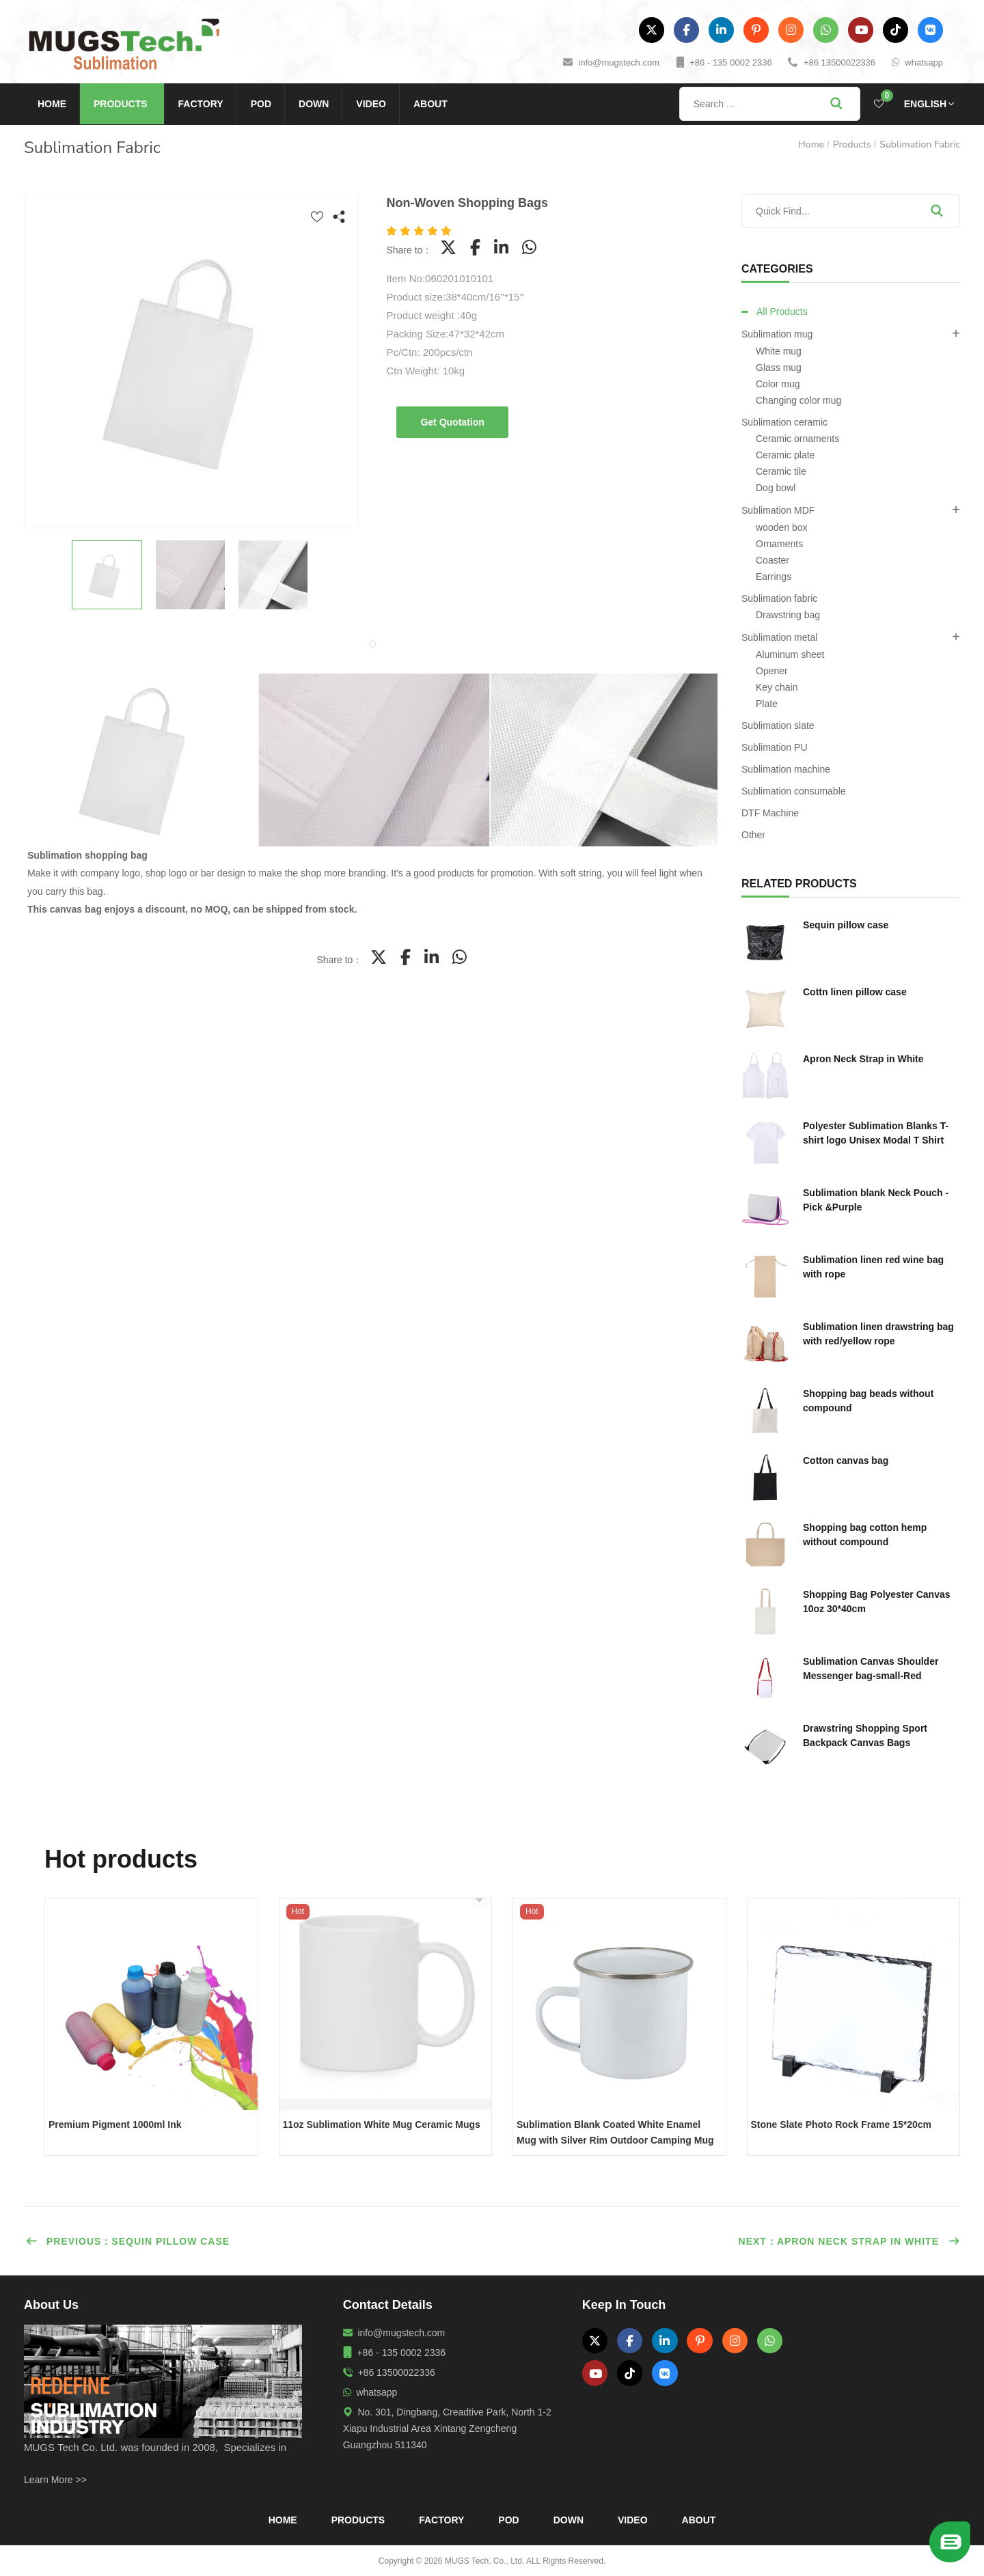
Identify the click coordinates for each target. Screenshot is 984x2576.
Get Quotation (452, 422)
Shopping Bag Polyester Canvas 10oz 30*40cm (877, 1601)
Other (753, 834)
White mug (779, 351)
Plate (767, 703)
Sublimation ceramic (784, 422)
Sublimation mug (776, 334)
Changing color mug (798, 400)
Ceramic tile (781, 471)
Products (121, 103)
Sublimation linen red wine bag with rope (873, 1266)
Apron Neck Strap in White (863, 1058)
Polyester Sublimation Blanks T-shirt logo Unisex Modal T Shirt (875, 1133)
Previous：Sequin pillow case (127, 2241)
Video (371, 103)
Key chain (776, 687)
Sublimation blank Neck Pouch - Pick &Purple (875, 1200)
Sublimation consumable (793, 791)
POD (261, 103)
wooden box (782, 527)
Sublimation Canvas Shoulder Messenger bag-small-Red (870, 1668)
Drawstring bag (788, 614)
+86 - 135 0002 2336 (730, 62)
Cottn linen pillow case (855, 991)
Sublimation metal (779, 637)
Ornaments (779, 543)
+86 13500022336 (839, 62)
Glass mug (779, 367)
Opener (772, 670)
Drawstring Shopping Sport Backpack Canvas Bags (865, 1735)
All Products (782, 311)
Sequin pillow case (845, 924)
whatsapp (924, 62)
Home (52, 103)
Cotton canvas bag (845, 1460)
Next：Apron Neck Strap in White (849, 2241)
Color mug (778, 383)
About (430, 103)
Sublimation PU (774, 747)
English (925, 103)
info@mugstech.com (618, 62)
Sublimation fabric (919, 144)
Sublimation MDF (778, 510)
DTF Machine (770, 812)
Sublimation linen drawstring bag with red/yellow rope (878, 1333)
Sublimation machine (785, 769)
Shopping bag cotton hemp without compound (865, 1534)
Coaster (772, 560)
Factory (200, 103)
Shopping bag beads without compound (868, 1400)
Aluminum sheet (790, 654)
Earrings (773, 576)
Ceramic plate (785, 454)
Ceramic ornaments (797, 438)
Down (314, 103)
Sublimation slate (778, 725)
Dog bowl (775, 487)
